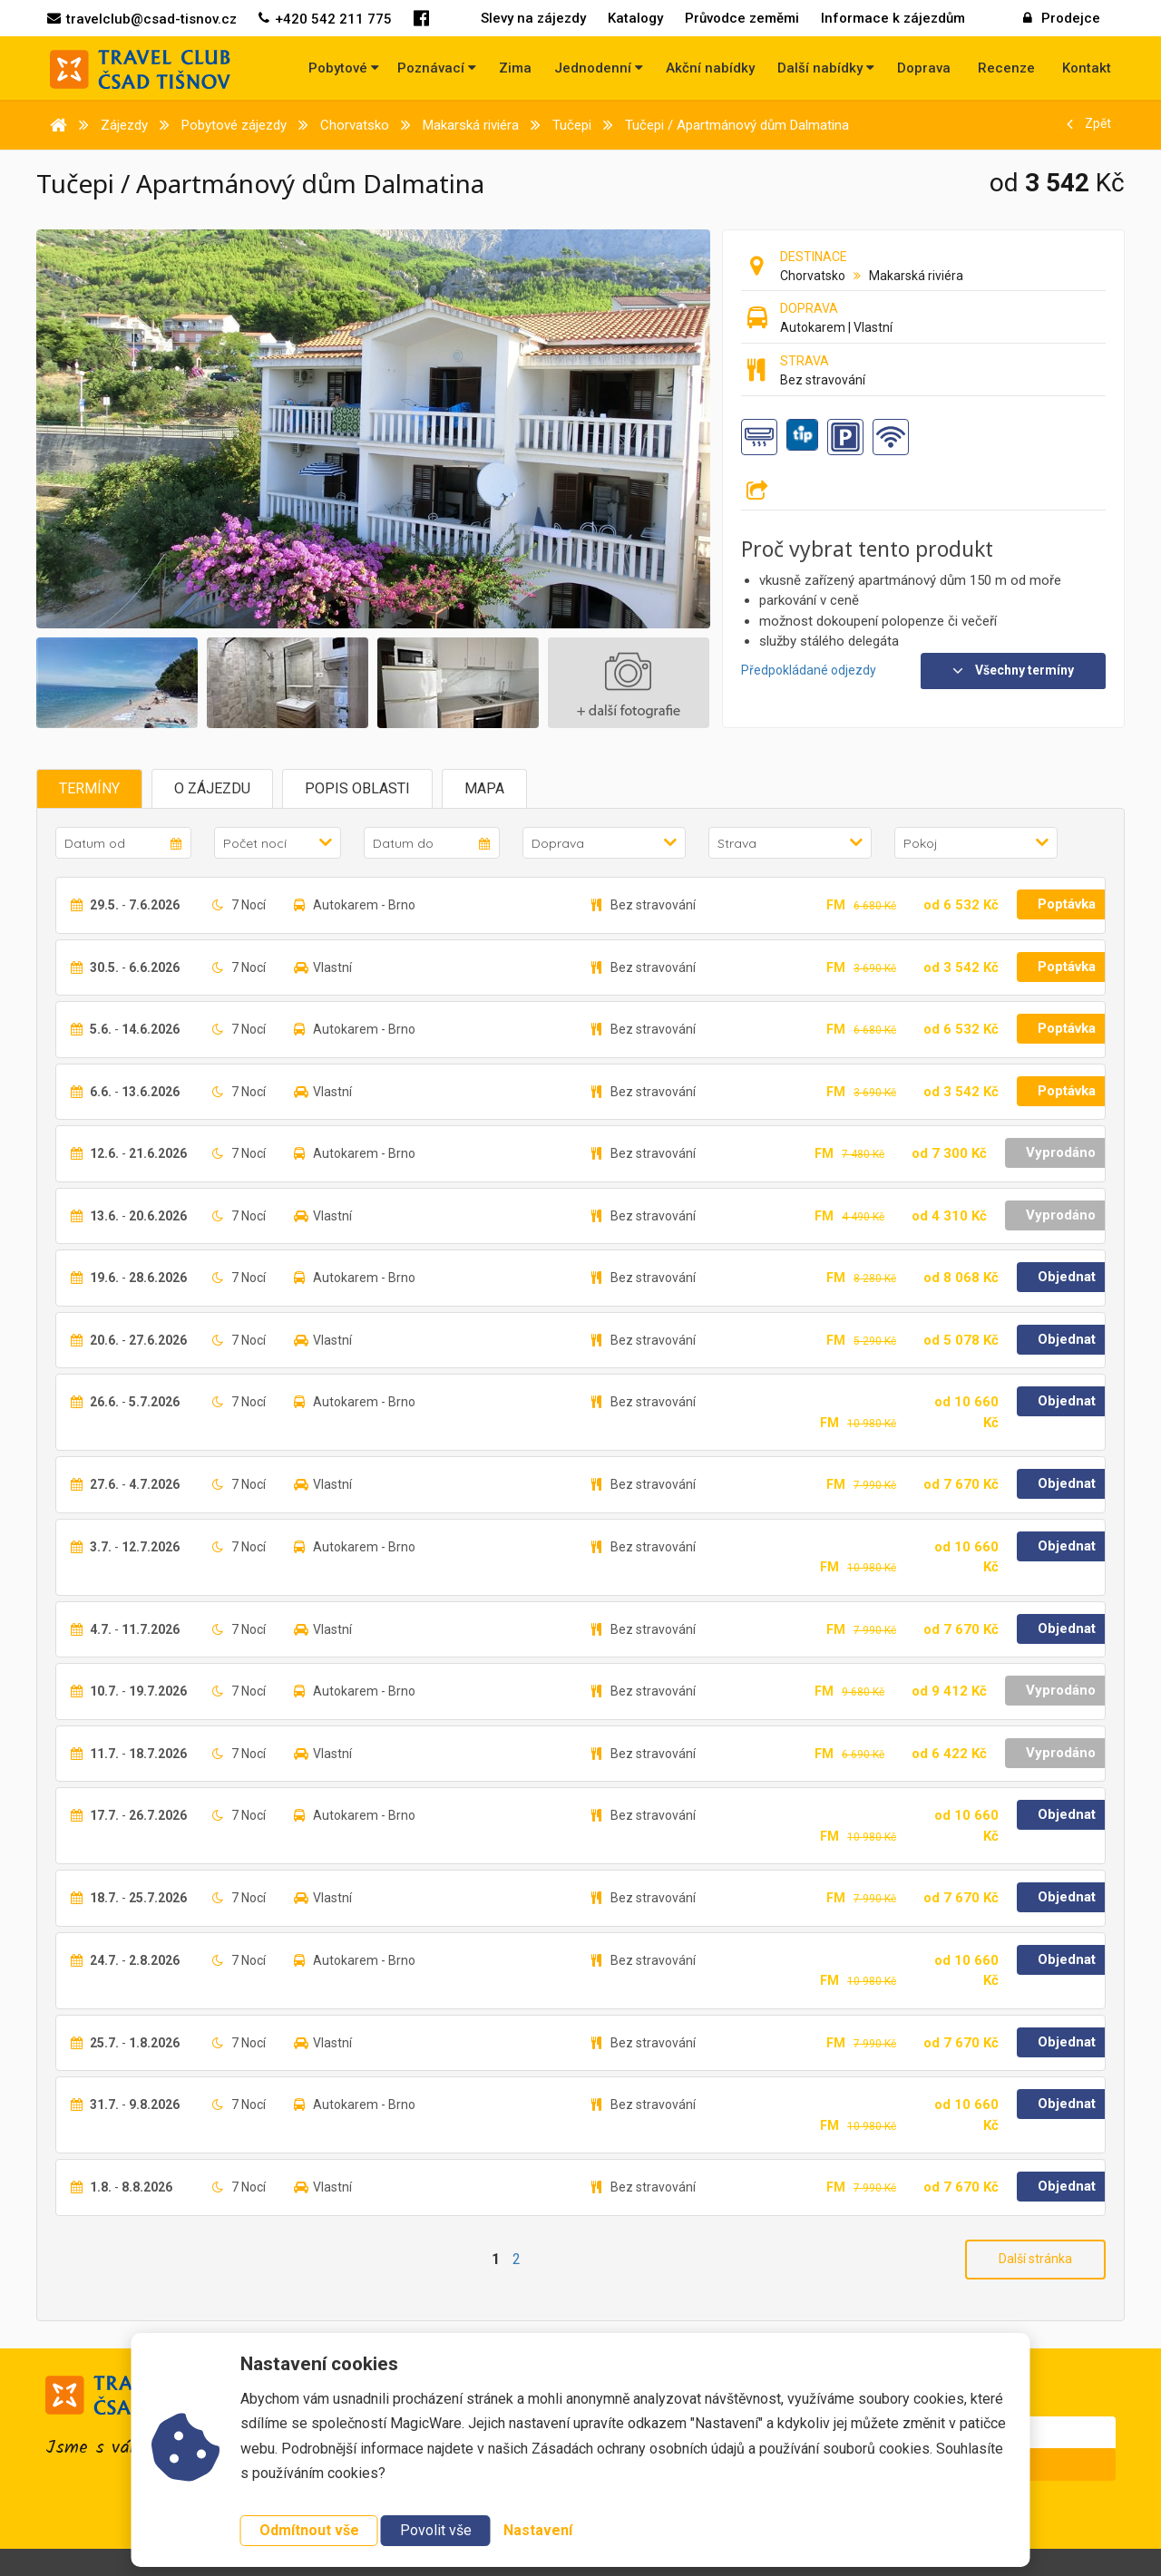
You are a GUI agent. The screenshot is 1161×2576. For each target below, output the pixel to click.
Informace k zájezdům (893, 18)
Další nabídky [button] (825, 68)
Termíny (89, 788)
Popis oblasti (357, 788)
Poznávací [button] (436, 68)
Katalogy (635, 18)
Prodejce (1061, 18)
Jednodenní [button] (598, 68)
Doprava (924, 68)
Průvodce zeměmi (742, 18)
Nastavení (537, 2530)
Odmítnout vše (309, 2530)
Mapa (484, 788)
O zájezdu (212, 788)
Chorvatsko (812, 275)
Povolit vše (436, 2530)
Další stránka (1035, 2258)
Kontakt (1086, 68)
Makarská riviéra (916, 275)
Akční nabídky (710, 68)
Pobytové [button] (343, 68)
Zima (515, 68)
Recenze (1006, 68)
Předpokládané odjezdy (808, 670)
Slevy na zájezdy (533, 18)
